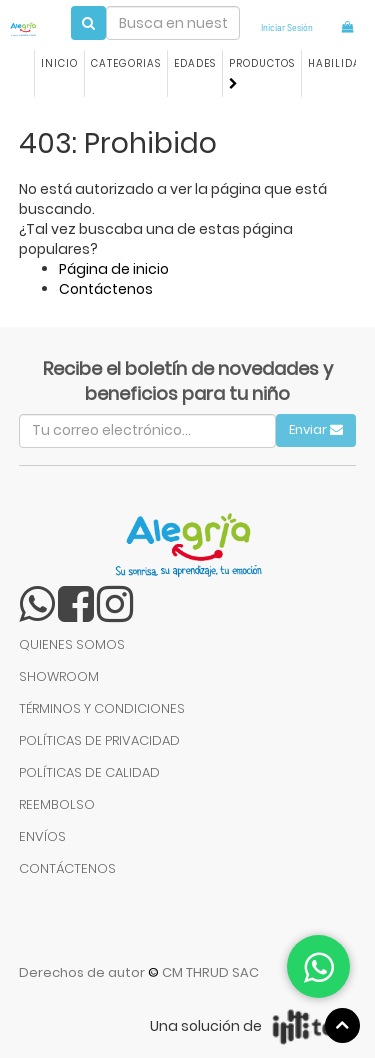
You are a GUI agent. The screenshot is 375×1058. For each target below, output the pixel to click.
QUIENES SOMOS (72, 644)
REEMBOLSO (57, 804)
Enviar (316, 429)
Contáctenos (106, 289)
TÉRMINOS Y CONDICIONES (102, 708)
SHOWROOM (59, 676)
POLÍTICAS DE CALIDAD (89, 772)
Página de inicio (114, 269)
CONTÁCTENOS (67, 868)
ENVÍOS (42, 836)
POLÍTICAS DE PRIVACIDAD (99, 740)
